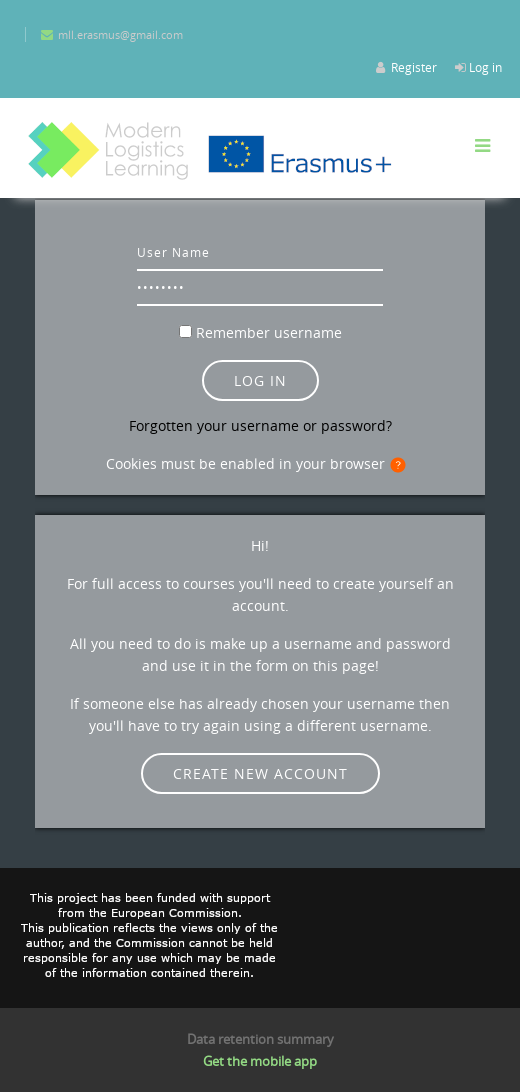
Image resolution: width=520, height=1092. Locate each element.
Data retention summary (260, 1039)
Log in (485, 67)
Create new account (260, 773)
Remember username (269, 332)
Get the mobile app (260, 1061)
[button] (402, 465)
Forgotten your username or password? (260, 425)
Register (414, 67)
